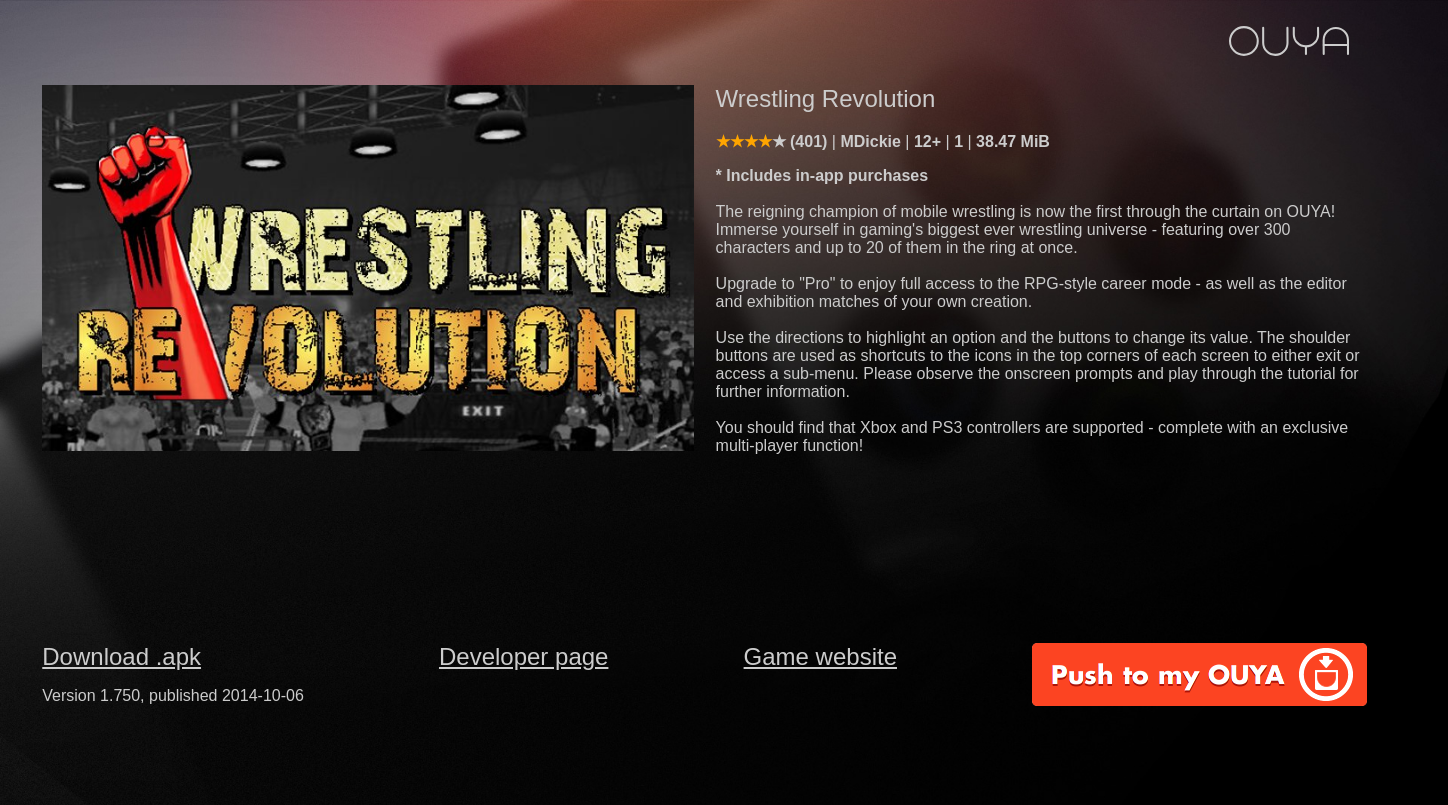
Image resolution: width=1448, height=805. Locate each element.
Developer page (523, 656)
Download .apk (121, 656)
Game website (820, 656)
